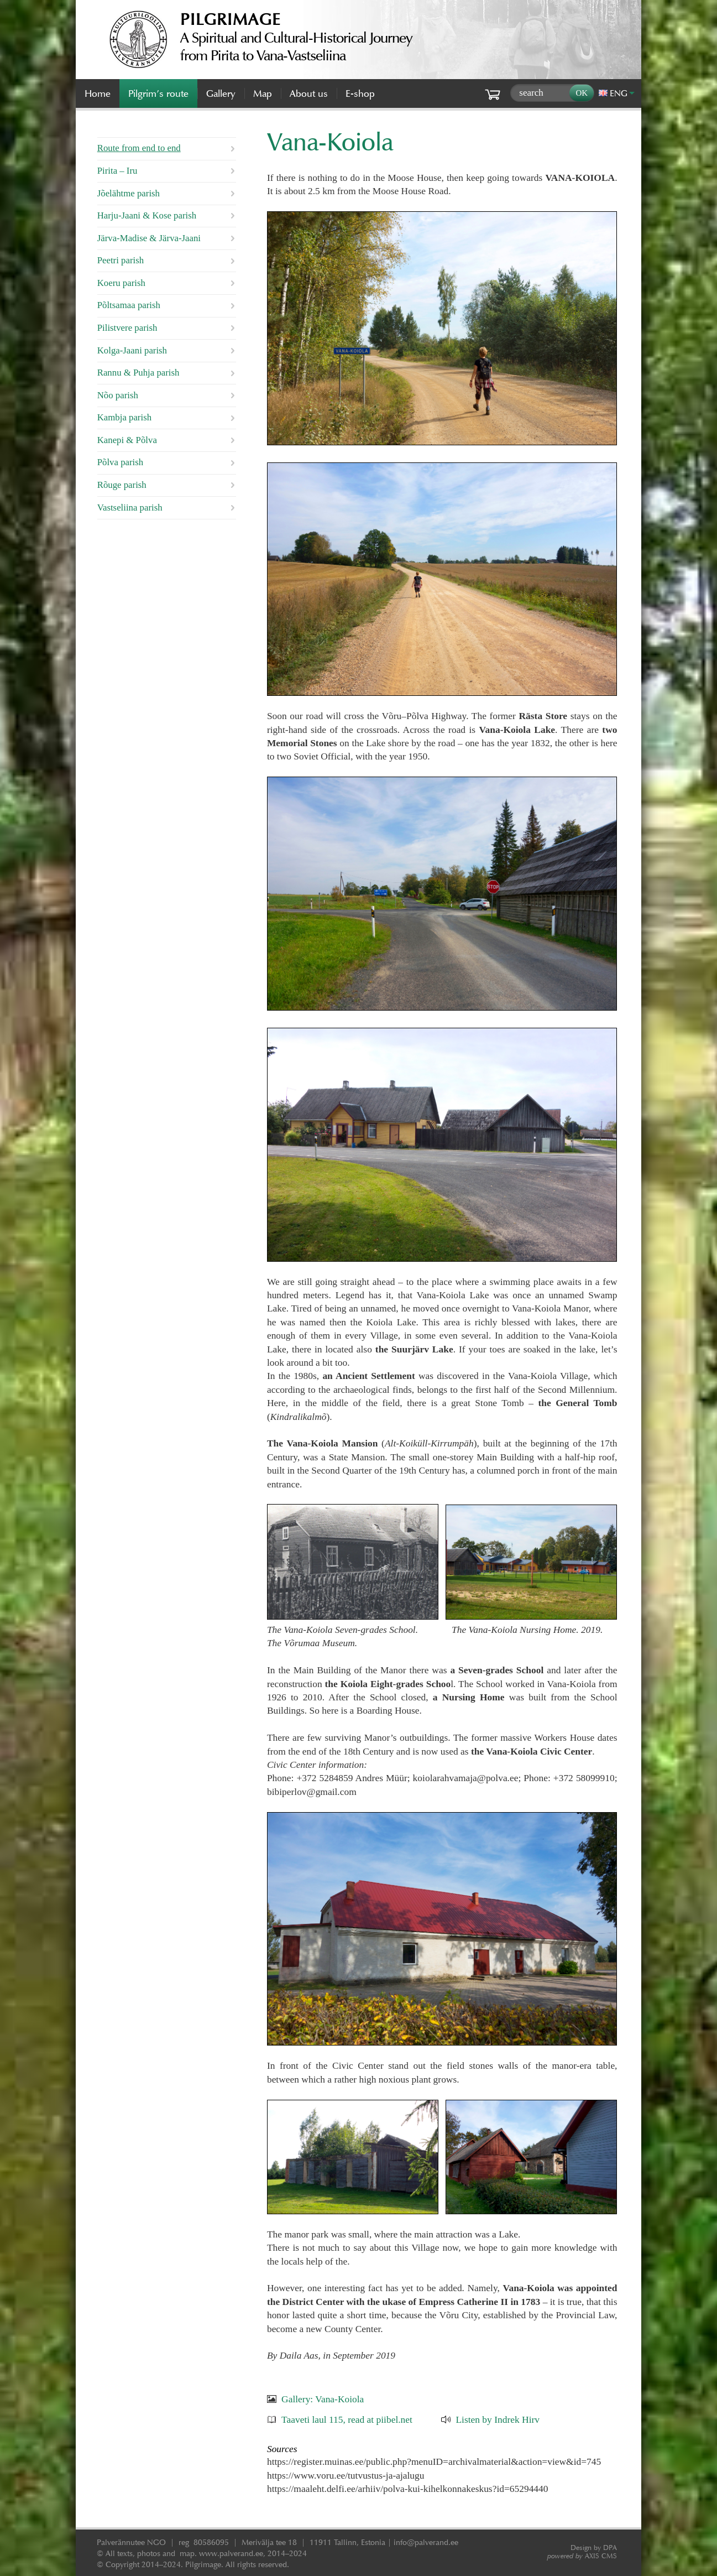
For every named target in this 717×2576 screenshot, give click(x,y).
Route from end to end (139, 148)
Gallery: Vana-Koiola (322, 2399)
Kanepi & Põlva (127, 440)
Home (98, 93)
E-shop (360, 93)
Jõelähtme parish (128, 193)
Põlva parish (120, 462)
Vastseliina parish (130, 507)
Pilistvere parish (127, 327)
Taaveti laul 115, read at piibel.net (346, 2419)
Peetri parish (120, 260)
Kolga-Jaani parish (132, 350)
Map (262, 93)
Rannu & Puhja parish (138, 372)
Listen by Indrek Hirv (498, 2419)
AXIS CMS (582, 2556)
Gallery (220, 93)
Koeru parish (121, 283)
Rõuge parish (121, 485)
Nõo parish (117, 395)
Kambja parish (124, 417)
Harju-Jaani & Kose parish (146, 215)
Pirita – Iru (117, 170)
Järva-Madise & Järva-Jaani (149, 238)
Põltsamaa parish (128, 305)
